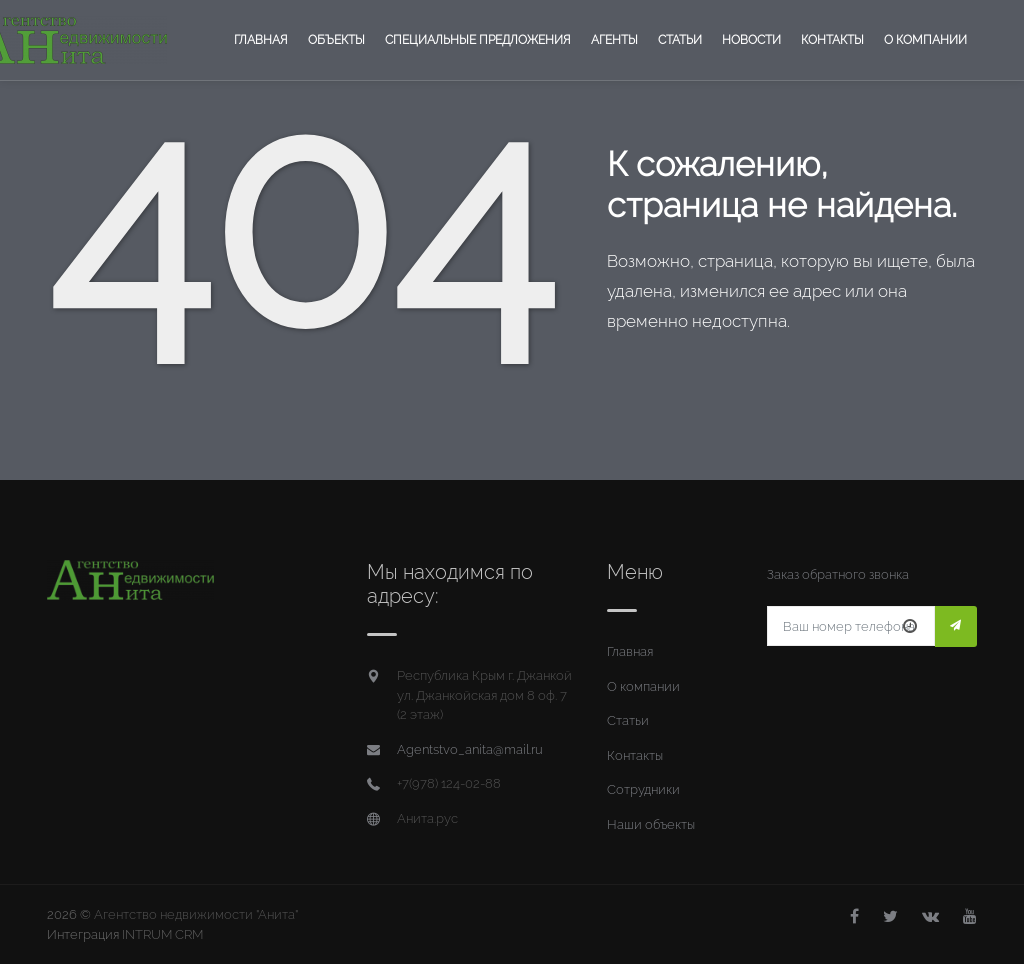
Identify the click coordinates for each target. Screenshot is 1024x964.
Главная (261, 40)
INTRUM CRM (162, 934)
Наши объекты (651, 824)
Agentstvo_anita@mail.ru (470, 749)
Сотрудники (643, 789)
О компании (925, 40)
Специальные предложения (478, 40)
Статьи (680, 40)
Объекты (336, 40)
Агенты (614, 40)
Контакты (832, 40)
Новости (751, 40)
